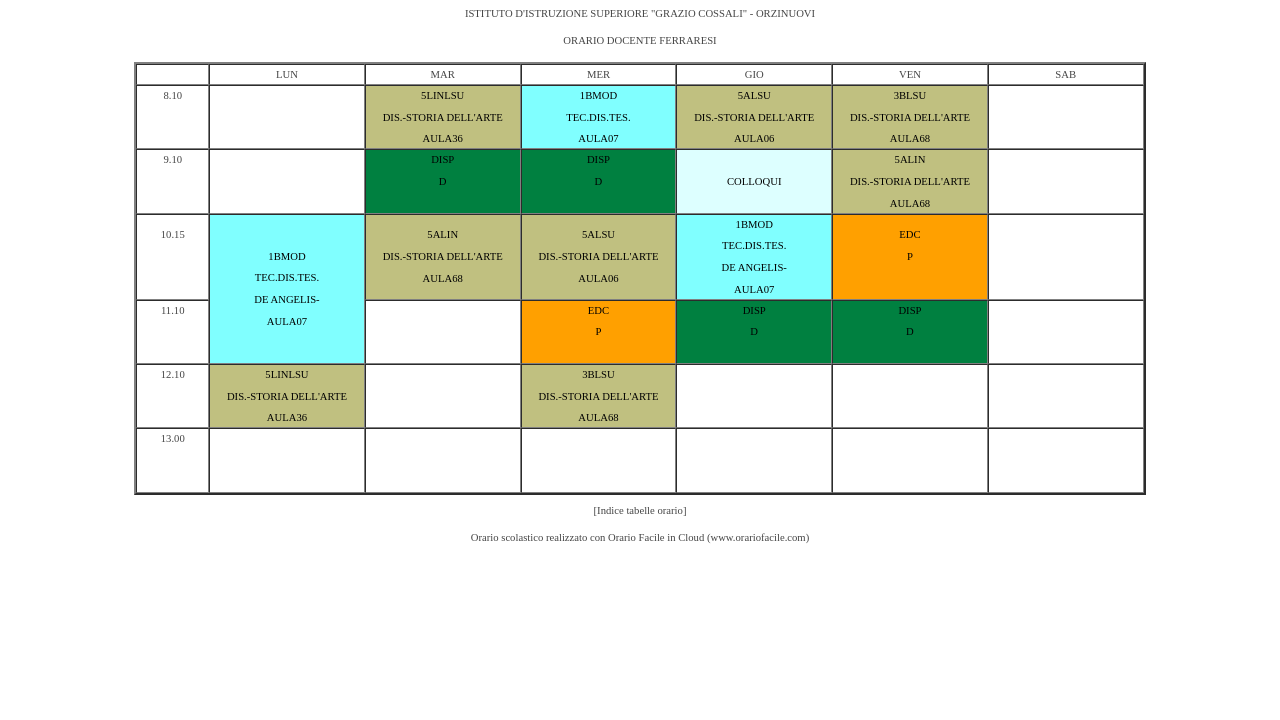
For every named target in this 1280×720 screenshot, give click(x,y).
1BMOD (598, 95)
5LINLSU (442, 95)
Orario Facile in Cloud (656, 537)
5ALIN (910, 159)
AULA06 (754, 138)
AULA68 (910, 138)
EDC (909, 234)
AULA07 (598, 138)
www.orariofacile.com (757, 537)
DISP (442, 159)
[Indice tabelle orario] (640, 510)
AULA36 (443, 138)
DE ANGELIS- (286, 299)
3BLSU (910, 95)
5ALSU (754, 95)
